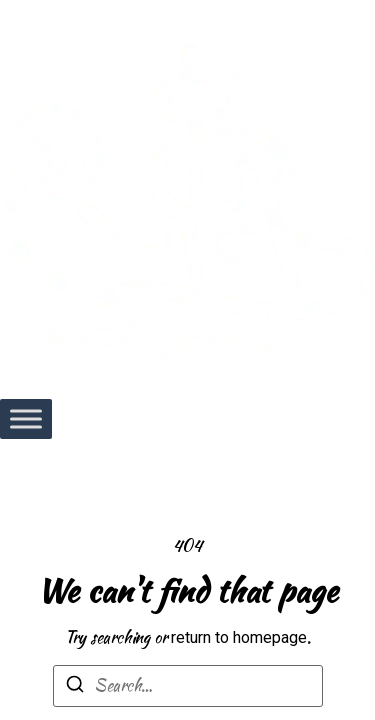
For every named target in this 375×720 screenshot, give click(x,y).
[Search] (75, 687)
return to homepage (239, 637)
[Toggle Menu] (26, 418)
